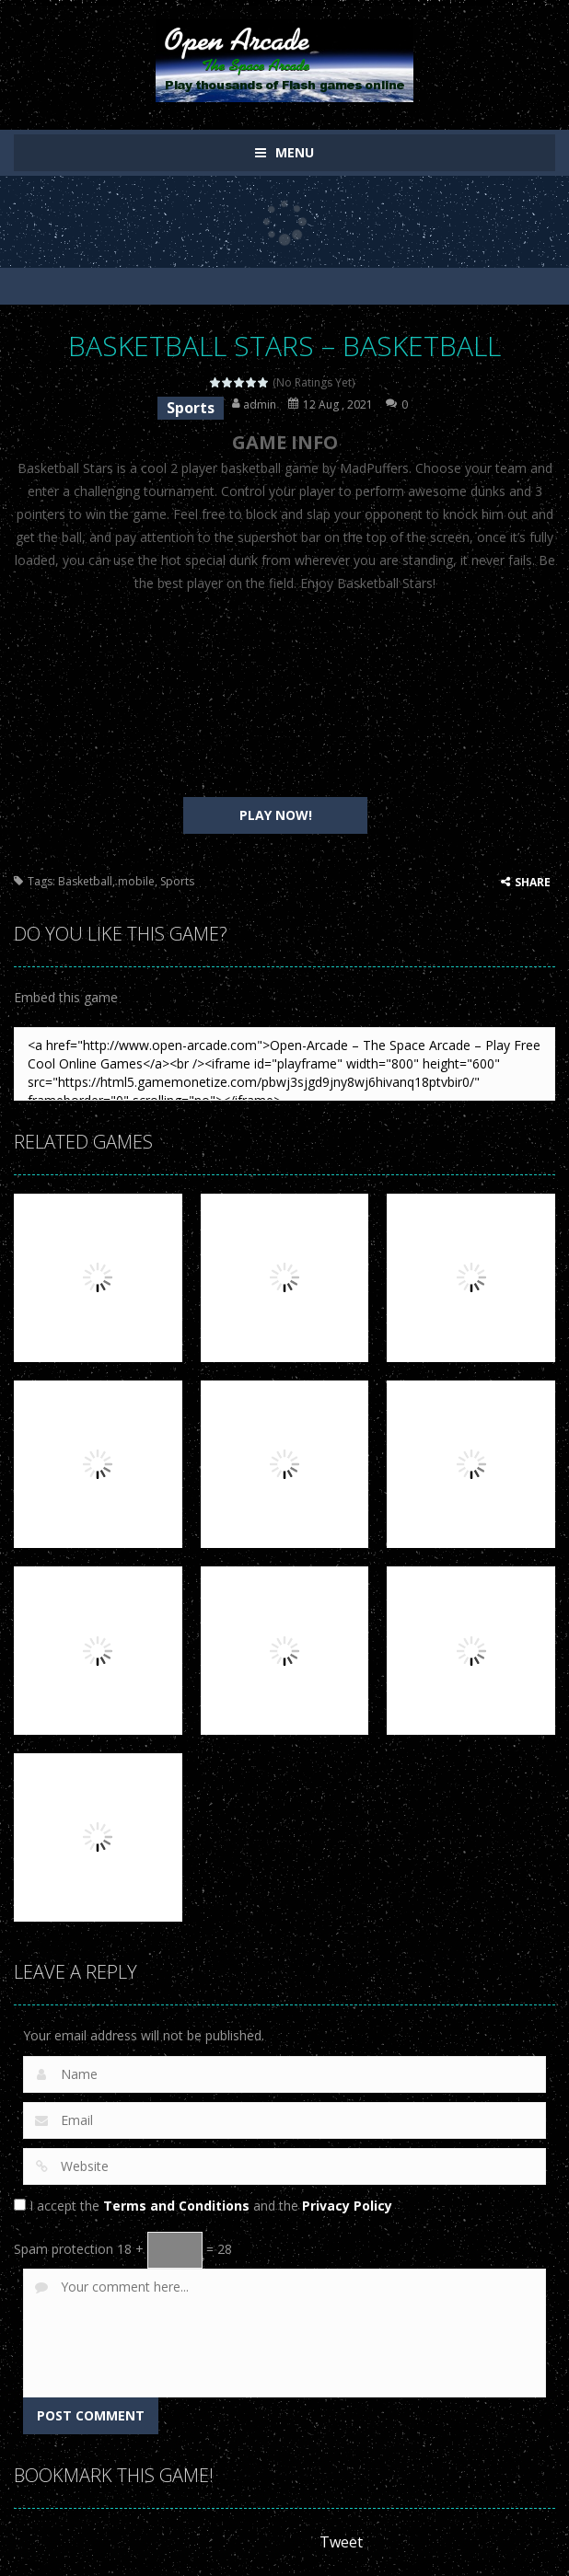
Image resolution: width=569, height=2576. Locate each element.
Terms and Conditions (176, 2205)
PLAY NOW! (275, 815)
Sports (191, 408)
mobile (136, 881)
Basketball (85, 881)
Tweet (341, 2542)
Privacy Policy (347, 2205)
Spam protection (63, 2249)
